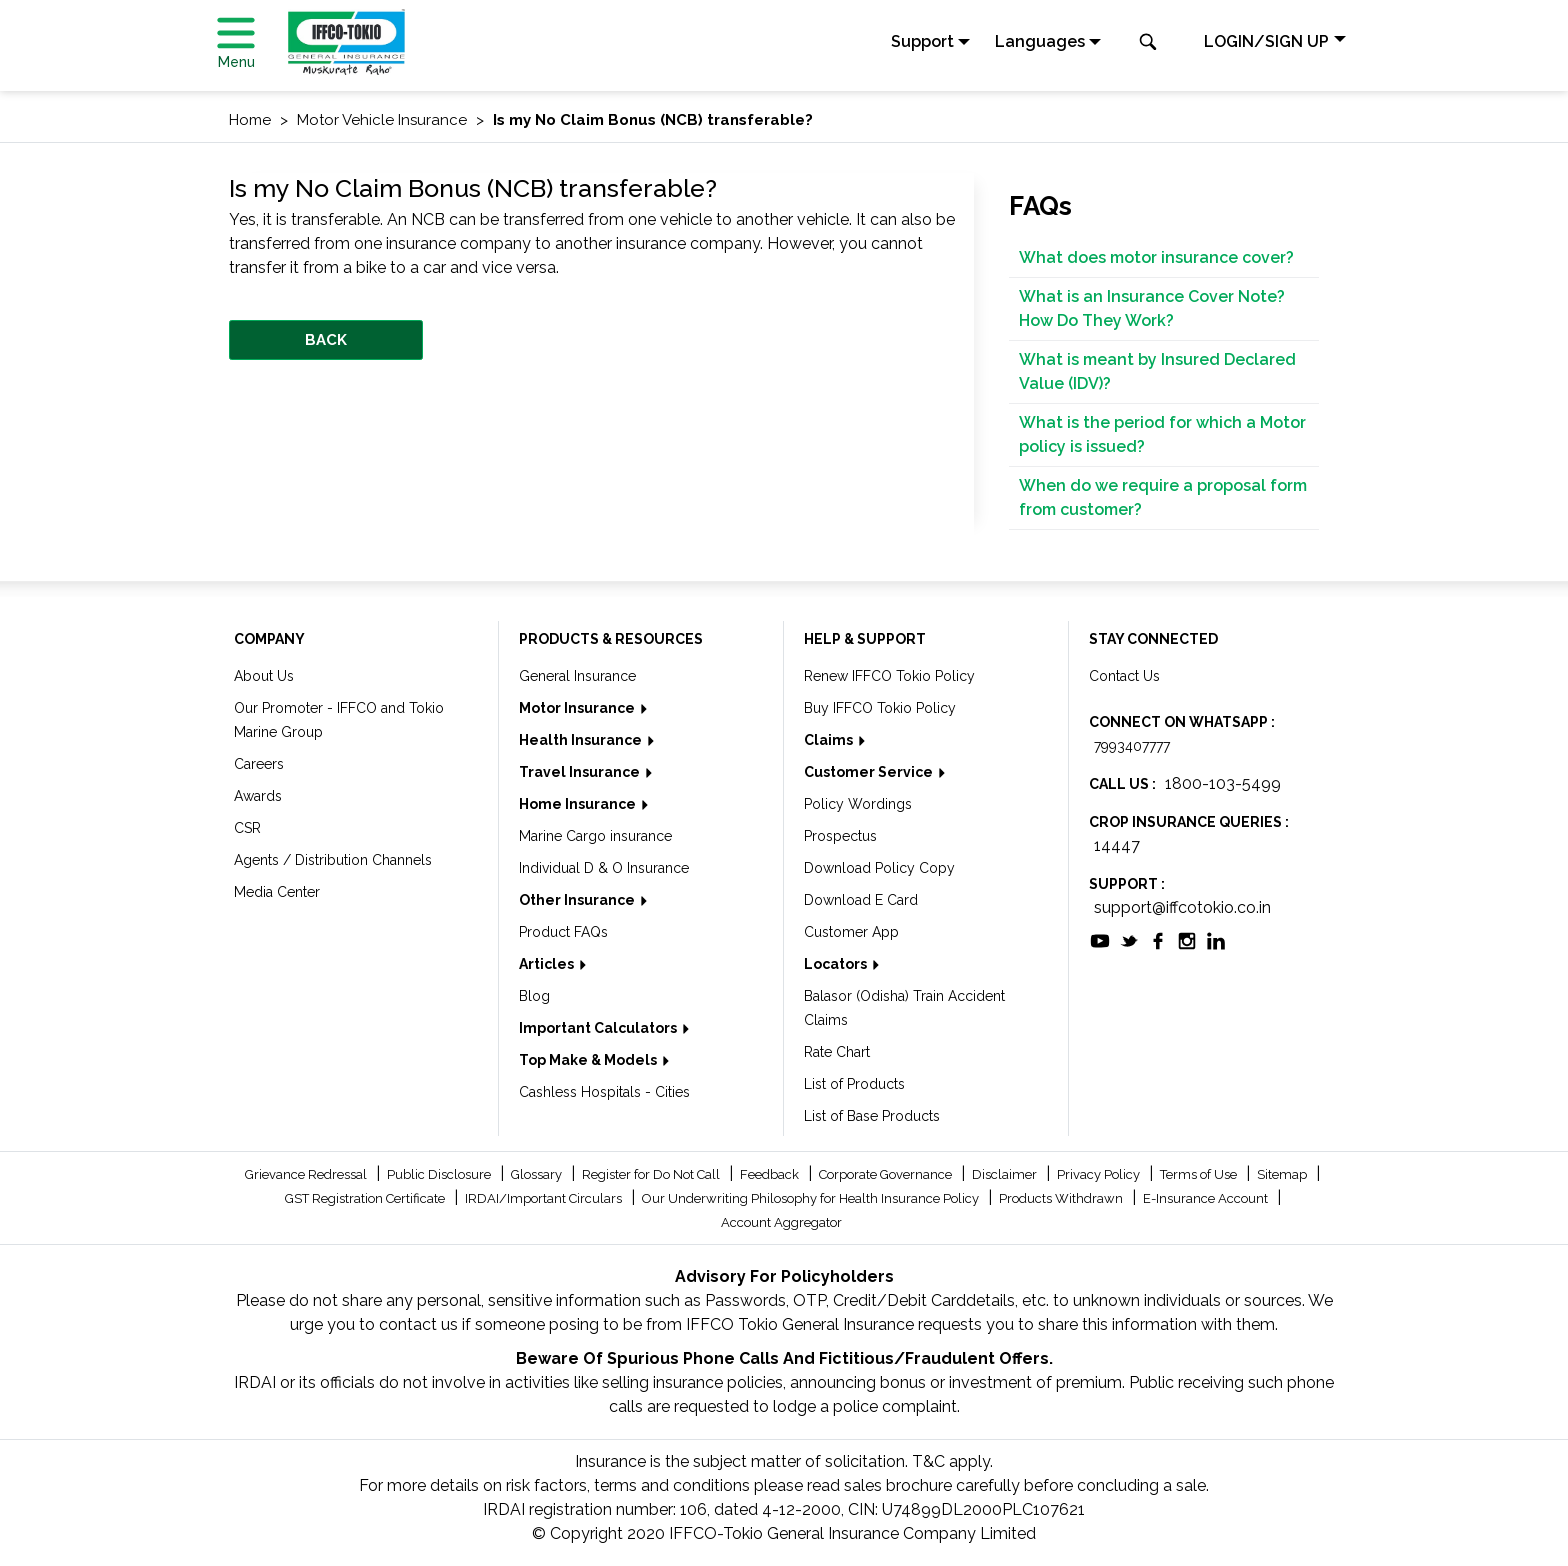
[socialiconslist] (1100, 939)
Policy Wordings (858, 804)
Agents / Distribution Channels (333, 860)
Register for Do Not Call (652, 1174)
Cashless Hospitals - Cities (604, 1092)
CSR (247, 828)
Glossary (538, 1174)
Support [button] (922, 41)
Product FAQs (563, 932)
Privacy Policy (1100, 1174)
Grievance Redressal (307, 1174)
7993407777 (1132, 746)
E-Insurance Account (1207, 1198)
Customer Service (870, 772)
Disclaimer (1006, 1174)
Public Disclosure (440, 1174)
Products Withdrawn (1062, 1198)
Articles (548, 964)
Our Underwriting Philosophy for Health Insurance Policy (812, 1198)
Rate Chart (837, 1052)
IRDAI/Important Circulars (545, 1198)
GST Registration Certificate (366, 1198)
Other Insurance (578, 900)
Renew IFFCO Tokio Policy (889, 676)
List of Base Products (872, 1116)
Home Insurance (579, 804)
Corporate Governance (887, 1174)
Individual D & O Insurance (604, 868)
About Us (264, 676)
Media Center (277, 892)
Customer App (851, 932)
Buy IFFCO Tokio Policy (880, 708)
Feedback (771, 1174)
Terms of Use (1200, 1174)
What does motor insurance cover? (1156, 257)
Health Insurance (582, 740)
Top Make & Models (589, 1060)
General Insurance (577, 676)
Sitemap (1283, 1174)
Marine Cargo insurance (595, 836)
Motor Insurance (578, 708)
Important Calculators (599, 1028)
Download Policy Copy (879, 868)
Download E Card (861, 900)
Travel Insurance (581, 772)
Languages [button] (1040, 41)
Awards (258, 796)
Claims (830, 740)
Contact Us (1124, 676)
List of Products (854, 1084)
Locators (837, 964)
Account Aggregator (781, 1222)
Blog (534, 996)
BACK (326, 340)
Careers (259, 764)
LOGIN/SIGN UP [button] (1266, 41)
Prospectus (840, 836)
